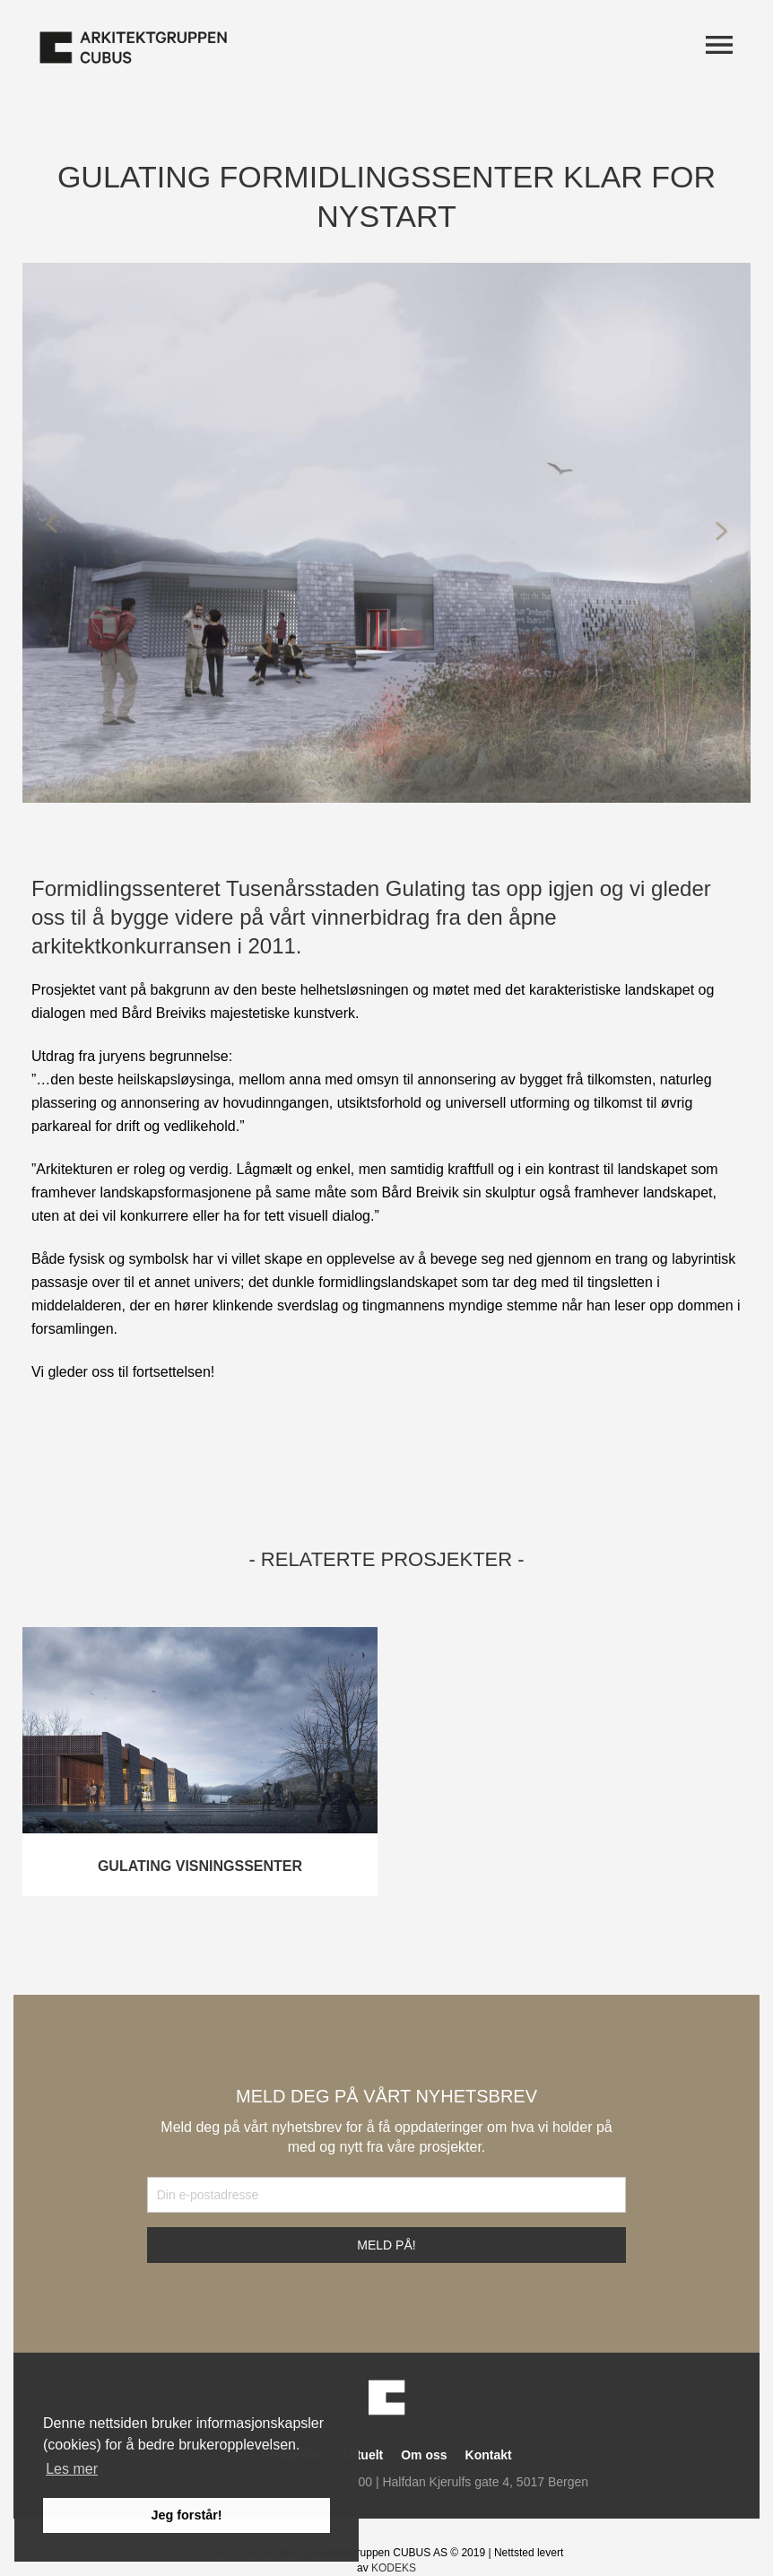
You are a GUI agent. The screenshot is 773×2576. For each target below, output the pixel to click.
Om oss (424, 2455)
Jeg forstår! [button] (186, 2515)
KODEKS (393, 2568)
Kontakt (488, 2455)
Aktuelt (362, 2455)
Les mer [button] (72, 2468)
